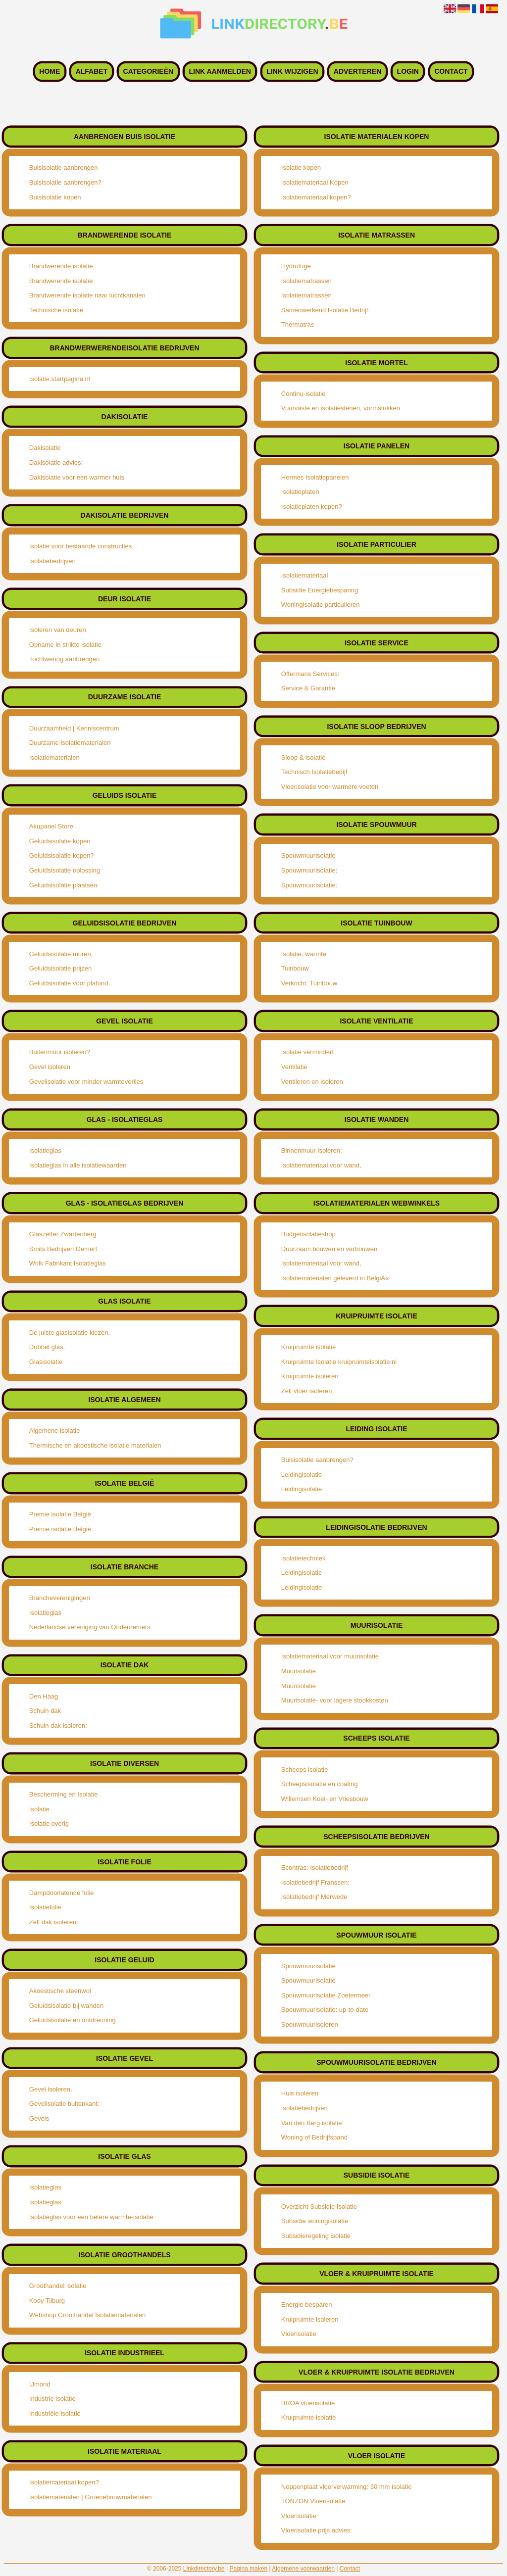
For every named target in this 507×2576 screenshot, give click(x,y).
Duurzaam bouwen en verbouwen (329, 1249)
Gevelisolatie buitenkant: (64, 2103)
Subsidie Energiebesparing (319, 590)
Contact (450, 72)
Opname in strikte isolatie (65, 644)
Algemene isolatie (54, 1430)
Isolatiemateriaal (304, 575)
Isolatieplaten (300, 491)
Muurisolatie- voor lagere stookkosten (334, 1700)
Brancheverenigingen (59, 1598)
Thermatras (297, 324)
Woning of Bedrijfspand (314, 2137)
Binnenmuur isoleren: (311, 1150)
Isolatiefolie (45, 1907)
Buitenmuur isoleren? (59, 1052)
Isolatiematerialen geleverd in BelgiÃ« (335, 1278)
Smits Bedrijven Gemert (63, 1249)
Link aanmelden (220, 72)
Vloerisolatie (298, 2333)
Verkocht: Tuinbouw (309, 983)
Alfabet (92, 72)
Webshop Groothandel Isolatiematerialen (87, 2315)
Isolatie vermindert (307, 1052)
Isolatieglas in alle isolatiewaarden (78, 1165)
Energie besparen (306, 2304)
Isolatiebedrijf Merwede (314, 1896)
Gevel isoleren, (50, 2089)
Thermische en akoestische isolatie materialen (95, 1445)
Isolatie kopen (301, 167)
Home (49, 72)
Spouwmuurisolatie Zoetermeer (326, 1995)
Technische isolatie (56, 310)
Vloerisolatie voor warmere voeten (330, 786)
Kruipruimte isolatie (308, 1347)
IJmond (40, 2384)
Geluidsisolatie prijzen (60, 968)
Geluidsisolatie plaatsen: (64, 885)
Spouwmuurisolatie (308, 855)
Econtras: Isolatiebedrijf (314, 1867)
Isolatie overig (49, 1823)
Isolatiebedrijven (52, 561)
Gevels (39, 2118)
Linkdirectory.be (204, 2568)
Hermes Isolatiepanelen (315, 477)
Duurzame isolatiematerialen (70, 742)
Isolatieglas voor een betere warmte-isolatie (91, 2217)
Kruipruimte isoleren (310, 1376)
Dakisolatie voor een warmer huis (76, 477)
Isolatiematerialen (54, 757)
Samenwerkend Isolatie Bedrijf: (325, 310)
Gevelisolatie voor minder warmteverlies (86, 1081)
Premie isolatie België (60, 1514)
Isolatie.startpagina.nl (59, 379)
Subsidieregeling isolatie (316, 2235)
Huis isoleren (299, 2093)
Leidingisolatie (301, 1474)
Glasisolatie (45, 1361)
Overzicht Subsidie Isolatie (319, 2206)
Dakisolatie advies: (56, 462)
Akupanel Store (51, 826)
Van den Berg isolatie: (312, 2123)
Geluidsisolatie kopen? (61, 855)
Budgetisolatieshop (308, 1234)
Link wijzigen (292, 72)
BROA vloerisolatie (308, 2403)
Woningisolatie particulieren (320, 604)
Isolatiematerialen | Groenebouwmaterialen (90, 2497)
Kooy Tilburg (47, 2300)
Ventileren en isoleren (312, 1081)
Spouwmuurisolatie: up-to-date (324, 2009)
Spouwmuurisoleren (309, 2024)
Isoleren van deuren (57, 629)
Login (408, 72)
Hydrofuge (296, 266)
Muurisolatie (298, 1671)
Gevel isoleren (49, 1066)
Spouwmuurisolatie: (309, 870)
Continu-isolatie (303, 393)
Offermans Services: (310, 674)
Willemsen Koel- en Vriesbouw (324, 1798)
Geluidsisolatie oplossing (64, 870)
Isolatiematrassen (306, 281)
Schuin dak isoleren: (58, 1725)
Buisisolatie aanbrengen (63, 167)
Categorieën (148, 72)
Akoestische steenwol (60, 1990)
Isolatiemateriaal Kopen (315, 182)
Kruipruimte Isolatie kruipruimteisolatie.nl (339, 1361)
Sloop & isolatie (303, 757)
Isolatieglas (45, 1150)
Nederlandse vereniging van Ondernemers (90, 1627)
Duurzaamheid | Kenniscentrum (74, 728)
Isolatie (39, 1809)
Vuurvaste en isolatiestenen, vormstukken (340, 408)
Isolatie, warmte (303, 954)
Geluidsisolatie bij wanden (66, 2005)
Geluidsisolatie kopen (60, 841)
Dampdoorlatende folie (61, 1892)
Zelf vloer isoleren (306, 1391)
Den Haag (43, 1696)
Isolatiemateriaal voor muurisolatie (330, 1656)
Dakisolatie (45, 447)
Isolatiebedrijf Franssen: (315, 1882)
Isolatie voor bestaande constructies (80, 546)
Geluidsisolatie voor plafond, (69, 983)
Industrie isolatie (52, 2398)
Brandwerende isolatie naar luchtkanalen (87, 295)
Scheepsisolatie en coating (319, 1784)
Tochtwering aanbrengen (64, 659)
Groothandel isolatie (58, 2285)
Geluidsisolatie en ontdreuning (72, 2020)
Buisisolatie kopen (55, 197)
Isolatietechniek (303, 1558)
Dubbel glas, (47, 1347)
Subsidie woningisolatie (314, 2221)
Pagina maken (248, 2568)
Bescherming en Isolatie (63, 1794)
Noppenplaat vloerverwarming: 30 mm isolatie (346, 2486)
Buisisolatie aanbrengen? (65, 182)
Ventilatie (294, 1066)
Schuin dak (45, 1710)
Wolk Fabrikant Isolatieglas (67, 1263)
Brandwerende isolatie (61, 266)
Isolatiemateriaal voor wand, (321, 1165)
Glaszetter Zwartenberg (63, 1234)
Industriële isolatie (55, 2413)
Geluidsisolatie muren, (61, 954)
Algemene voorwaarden (303, 2568)
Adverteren (357, 72)
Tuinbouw (295, 968)
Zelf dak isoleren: (53, 1922)
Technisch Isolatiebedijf (314, 772)
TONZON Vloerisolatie (313, 2501)
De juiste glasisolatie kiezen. (69, 1332)
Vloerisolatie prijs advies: (316, 2530)
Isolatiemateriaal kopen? (64, 2482)
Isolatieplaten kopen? (311, 506)
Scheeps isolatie (304, 1769)
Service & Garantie (308, 688)
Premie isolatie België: (61, 1529)
